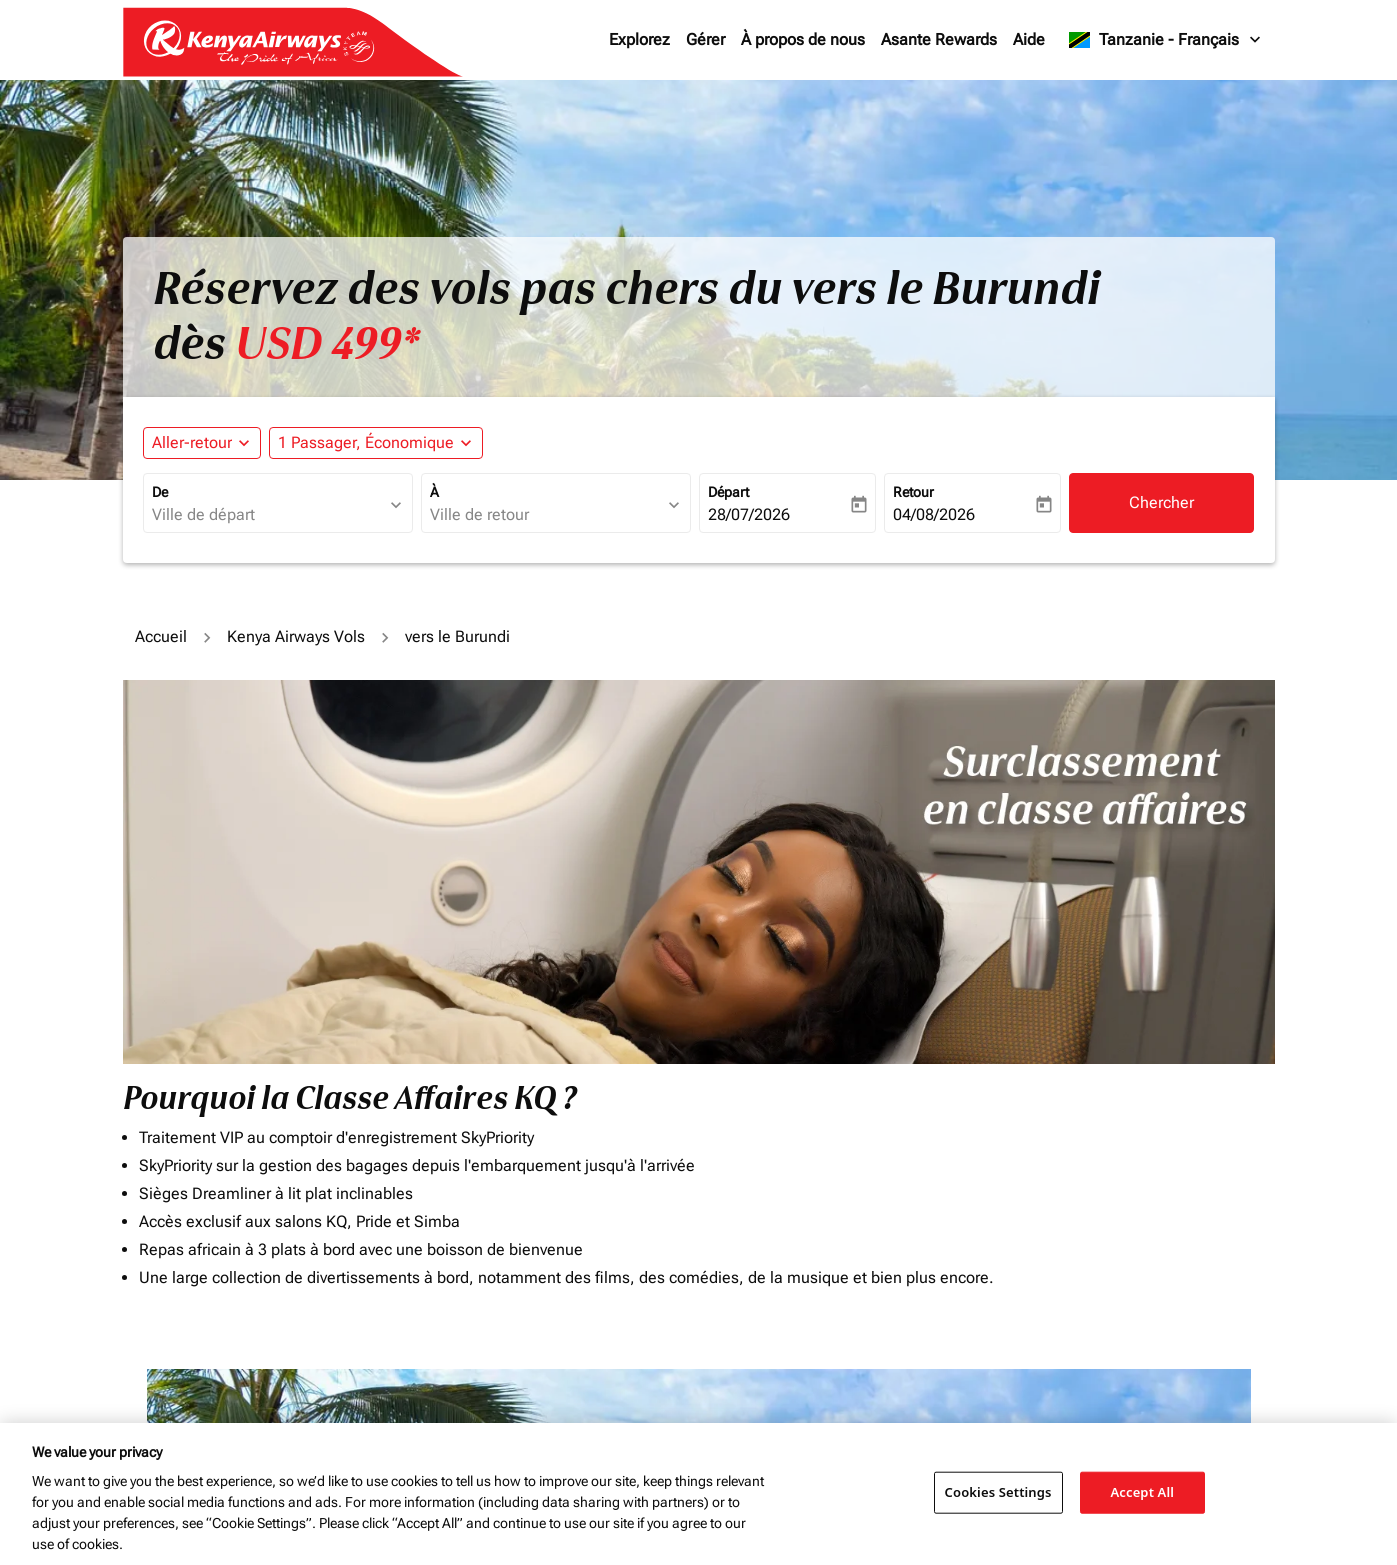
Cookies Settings (998, 1492)
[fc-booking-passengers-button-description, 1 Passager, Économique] (366, 443)
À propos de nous (803, 39)
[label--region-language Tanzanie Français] (1165, 40)
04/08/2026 (934, 514)
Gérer (705, 39)
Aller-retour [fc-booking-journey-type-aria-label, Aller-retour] (192, 442)
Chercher (1161, 502)
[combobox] (268, 515)
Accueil (161, 636)
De (160, 492)
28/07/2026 (749, 514)
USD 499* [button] (327, 344)
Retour (913, 492)
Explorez (639, 39)
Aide (1029, 39)
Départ (728, 492)
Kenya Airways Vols (296, 636)
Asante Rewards (939, 39)
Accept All (1142, 1492)
